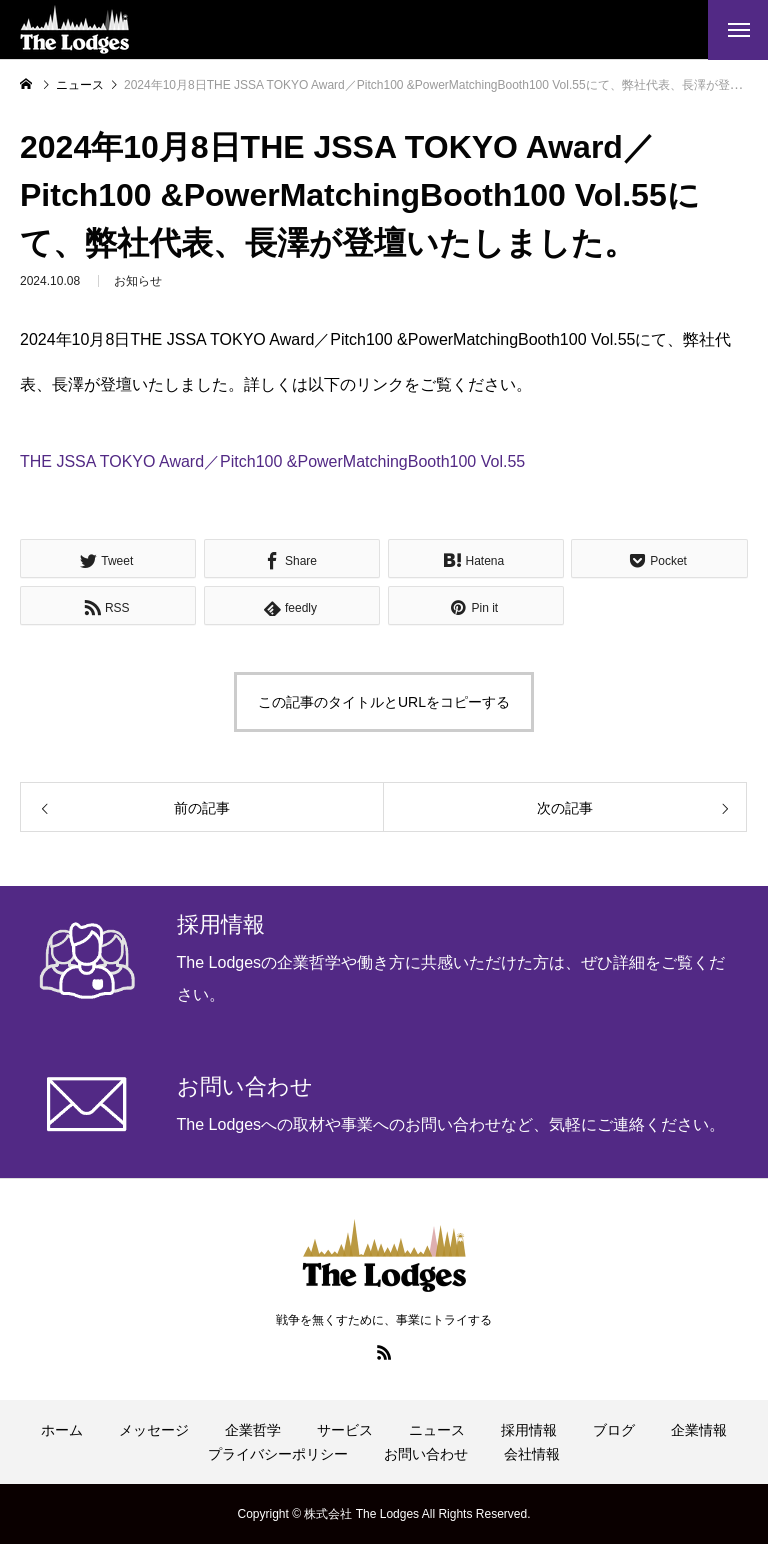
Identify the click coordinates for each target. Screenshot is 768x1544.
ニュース (437, 1430)
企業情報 (699, 1430)
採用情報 (529, 1430)
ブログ (614, 1430)
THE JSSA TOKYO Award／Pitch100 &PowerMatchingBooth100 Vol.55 (272, 461)
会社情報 (532, 1454)
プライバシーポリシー (278, 1454)
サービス (345, 1430)
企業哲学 (253, 1430)
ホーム (62, 1430)
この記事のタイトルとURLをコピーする (384, 702)
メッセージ (154, 1430)
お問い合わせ (426, 1454)
